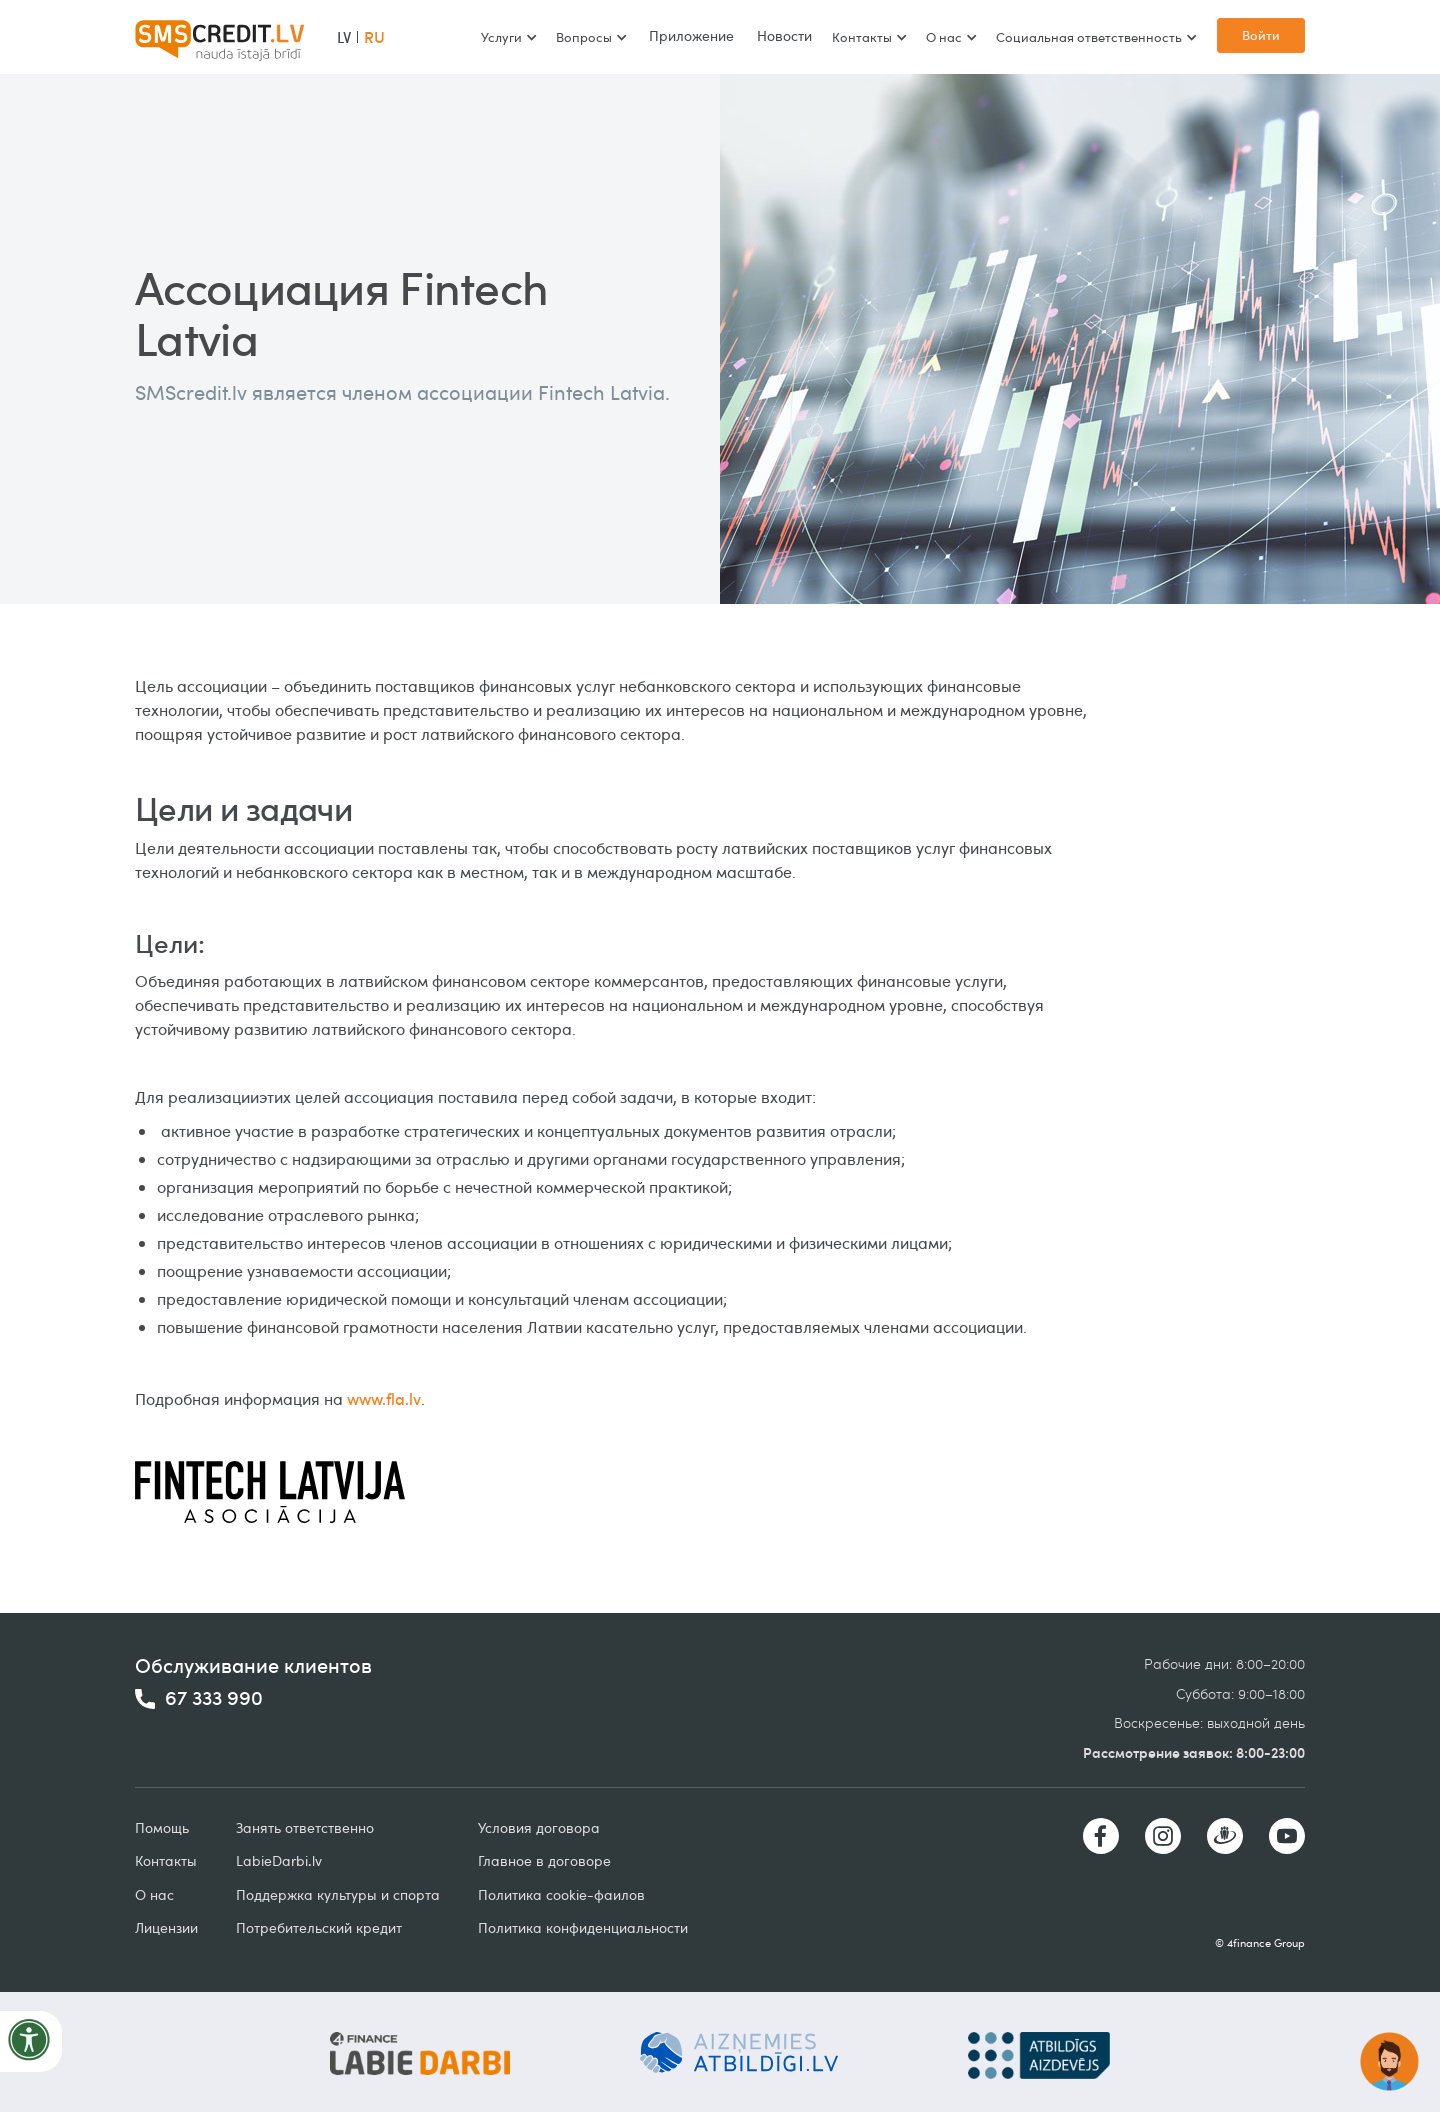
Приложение (691, 35)
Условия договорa (539, 1827)
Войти (1261, 35)
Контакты (166, 1860)
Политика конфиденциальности (583, 1927)
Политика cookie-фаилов (561, 1894)
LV (344, 37)
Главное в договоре (544, 1860)
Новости (784, 35)
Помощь (162, 1827)
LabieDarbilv (279, 1860)
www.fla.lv (384, 1399)
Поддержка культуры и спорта (338, 1894)
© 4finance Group (1260, 1942)
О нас (154, 1894)
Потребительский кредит (319, 1927)
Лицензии (166, 1927)
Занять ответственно (305, 1827)
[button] (508, 37)
